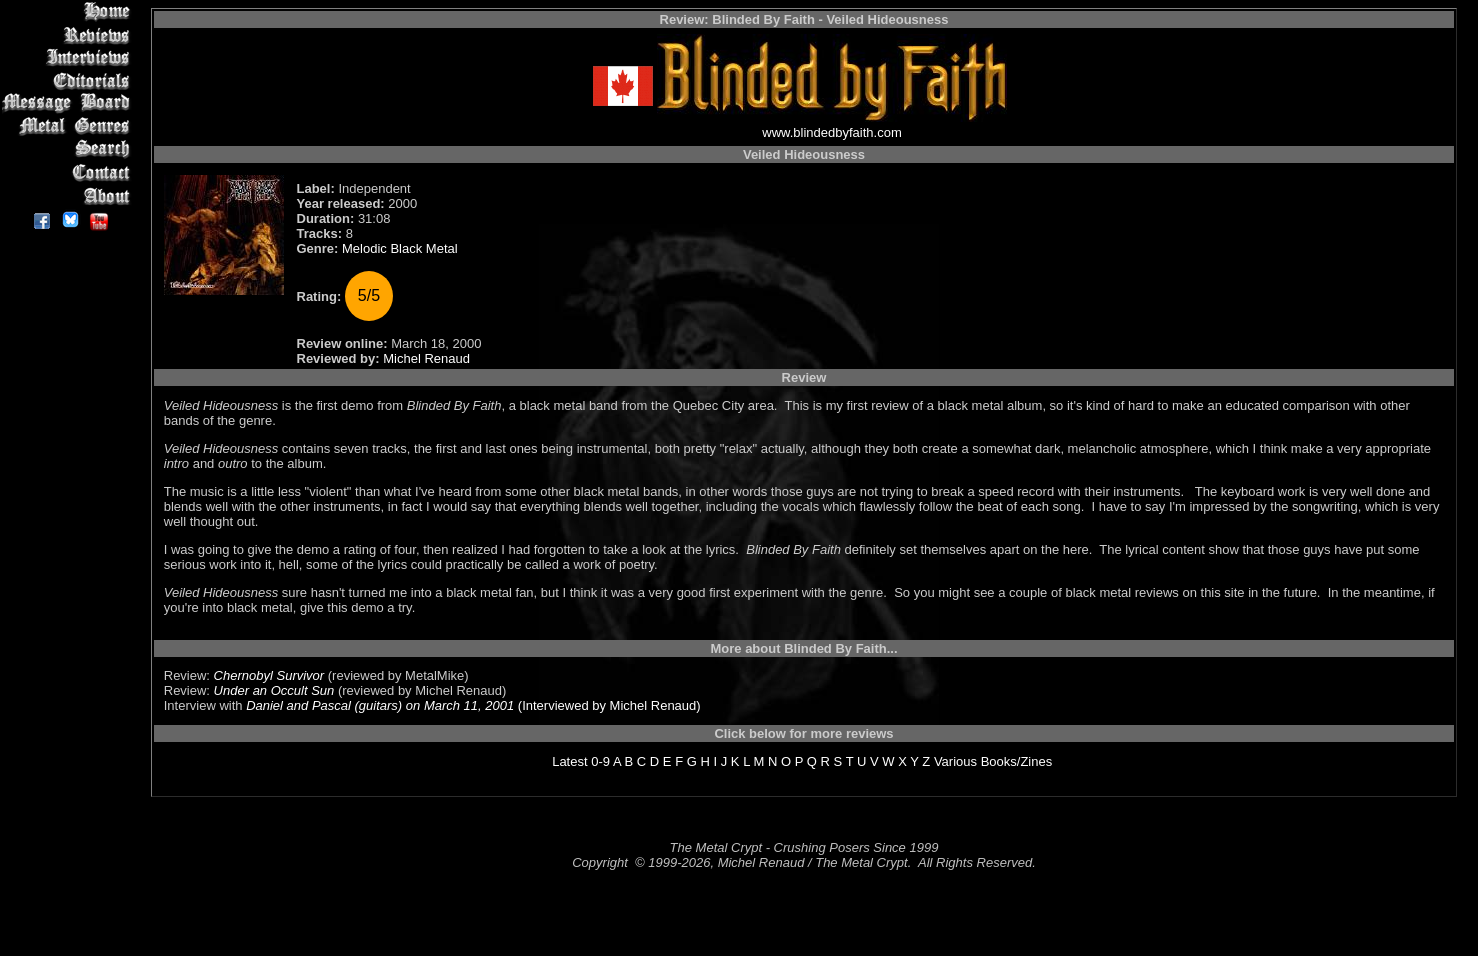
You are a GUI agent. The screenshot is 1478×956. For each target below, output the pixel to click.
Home (69, 11)
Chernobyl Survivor (269, 675)
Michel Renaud (426, 358)
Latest (569, 761)
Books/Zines (1017, 761)
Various (955, 761)
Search (69, 149)
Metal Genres (69, 126)
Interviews (69, 57)
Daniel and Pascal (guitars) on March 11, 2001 (380, 705)
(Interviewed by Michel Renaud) (607, 705)
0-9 (600, 761)
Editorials (69, 80)
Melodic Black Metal (400, 248)
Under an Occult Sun (274, 690)
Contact (69, 172)
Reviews (69, 34)
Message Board (69, 103)
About (69, 195)
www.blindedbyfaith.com (831, 132)
